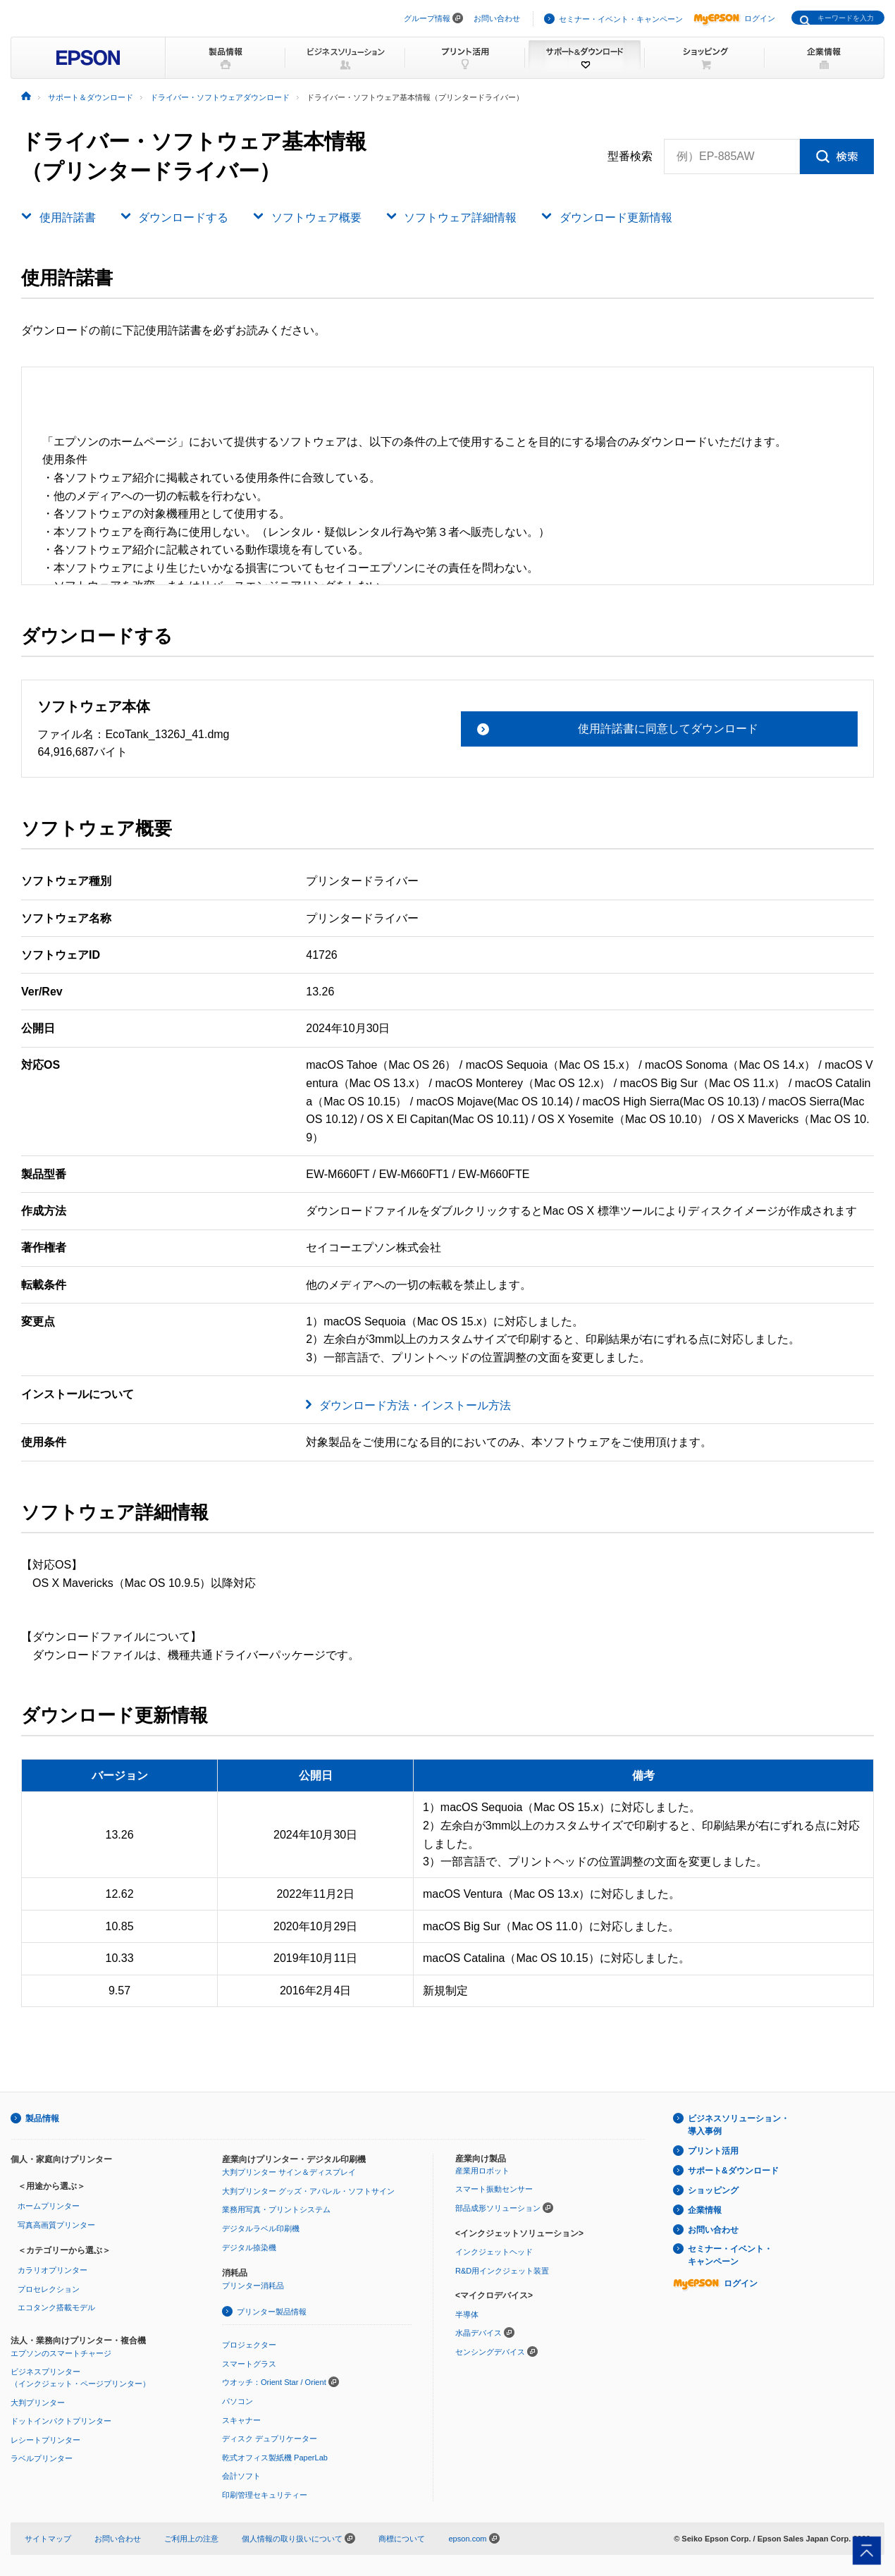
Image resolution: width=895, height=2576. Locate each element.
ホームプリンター (49, 2206)
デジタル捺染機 (249, 2247)
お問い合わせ (497, 18)
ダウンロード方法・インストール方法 (415, 1405)
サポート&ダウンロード (733, 2171)
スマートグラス (249, 2364)
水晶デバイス (478, 2333)
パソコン (237, 2401)
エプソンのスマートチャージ (61, 2353)
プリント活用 (713, 2151)
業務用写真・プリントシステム (276, 2209)
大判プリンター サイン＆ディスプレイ (289, 2172)
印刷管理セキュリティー (264, 2495)
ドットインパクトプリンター (61, 2421)
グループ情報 (427, 18)
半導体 (467, 2314)
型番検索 (630, 156)
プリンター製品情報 (272, 2311)
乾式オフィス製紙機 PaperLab (275, 2457)
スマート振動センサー (494, 2189)
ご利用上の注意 (191, 2538)
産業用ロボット (482, 2170)
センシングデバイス (490, 2352)
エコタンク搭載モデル (56, 2307)
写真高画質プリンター (56, 2225)
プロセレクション (49, 2289)
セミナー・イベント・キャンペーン (621, 19)
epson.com (467, 2538)
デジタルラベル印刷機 (261, 2228)
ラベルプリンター (42, 2458)
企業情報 (705, 2210)
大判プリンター (38, 2402)
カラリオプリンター (52, 2270)
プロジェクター (249, 2345)
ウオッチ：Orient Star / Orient (274, 2382)
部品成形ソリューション (498, 2208)
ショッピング (713, 2190)
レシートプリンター (45, 2440)
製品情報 (42, 2118)
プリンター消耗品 (253, 2285)
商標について (401, 2538)
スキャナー (241, 2420)
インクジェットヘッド (494, 2251)
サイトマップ (48, 2538)
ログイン (734, 18)
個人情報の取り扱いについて (298, 2538)
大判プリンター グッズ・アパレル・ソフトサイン (308, 2191)
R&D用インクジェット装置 (502, 2271)
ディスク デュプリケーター (269, 2438)
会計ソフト (241, 2476)
